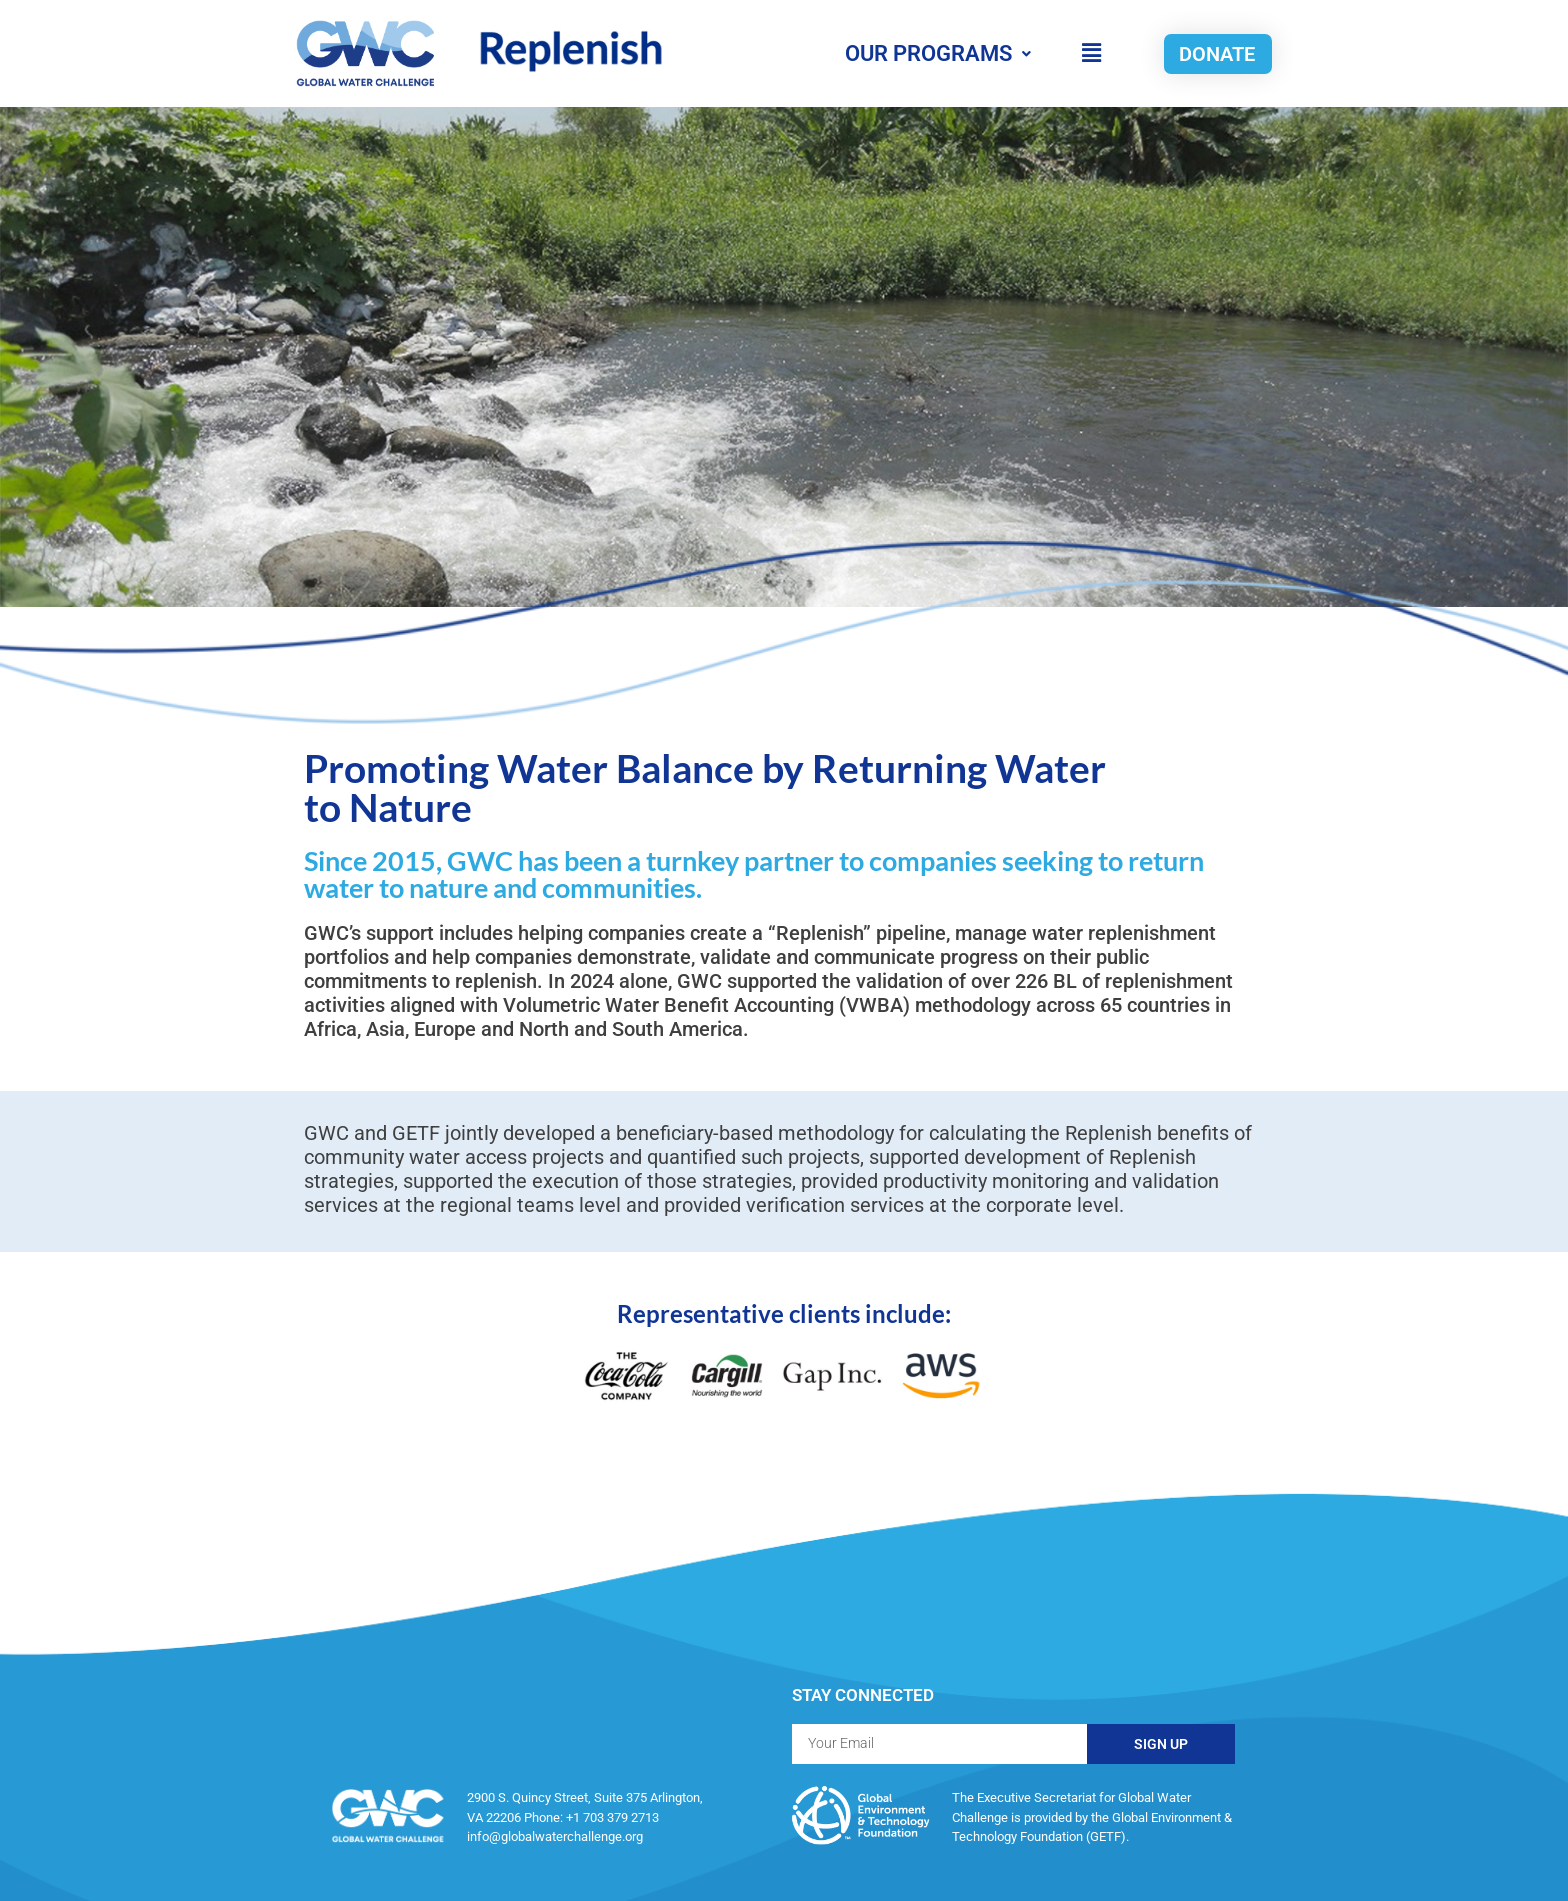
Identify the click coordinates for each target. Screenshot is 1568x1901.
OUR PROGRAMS (938, 53)
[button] (1091, 53)
